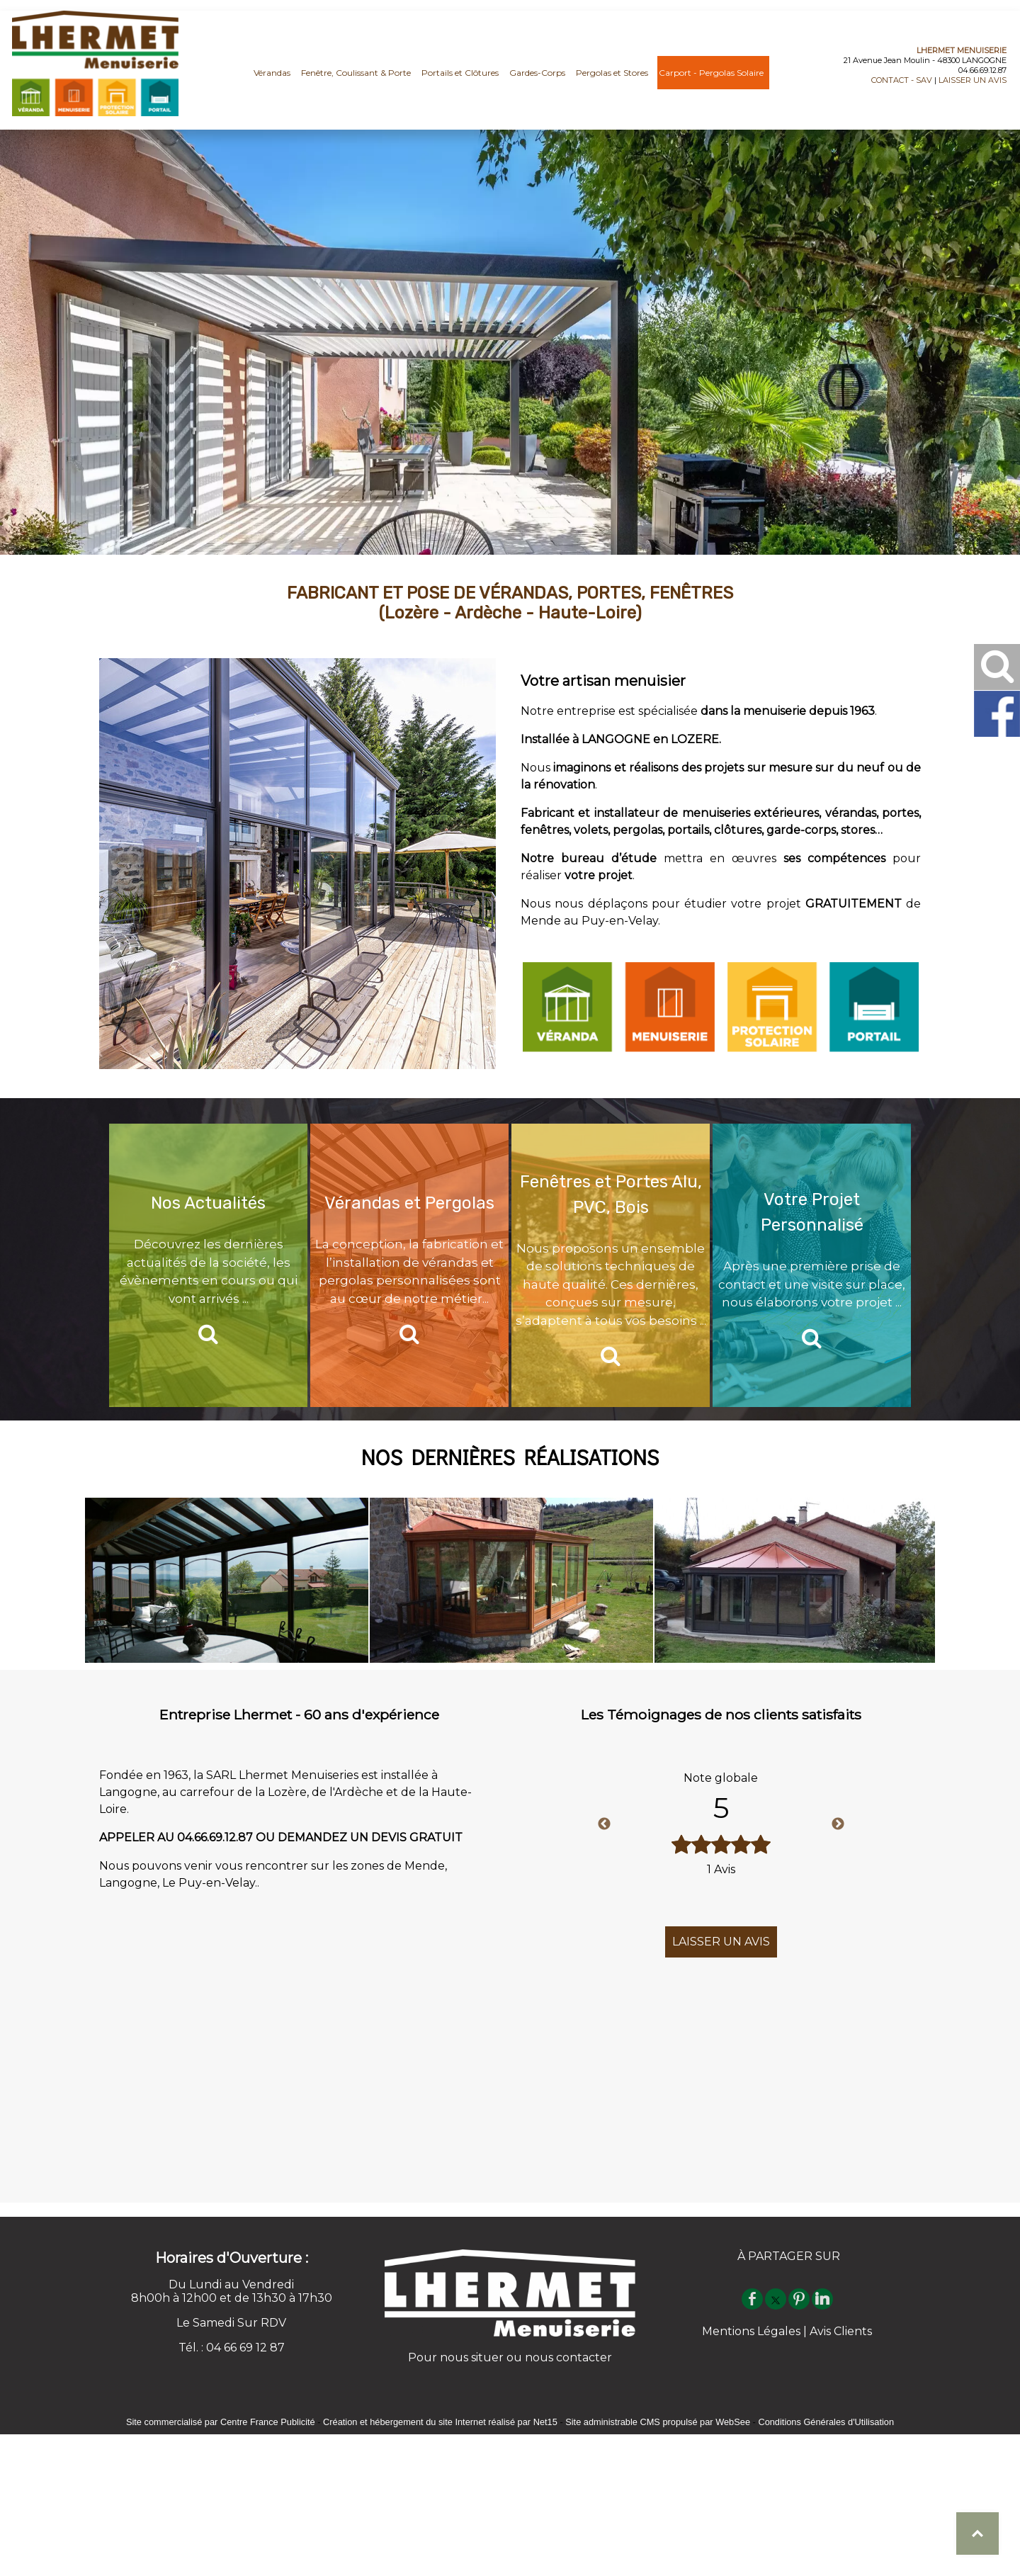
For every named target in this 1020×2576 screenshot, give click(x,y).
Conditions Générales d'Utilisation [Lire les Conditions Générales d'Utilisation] (826, 2422)
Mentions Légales (751, 2331)
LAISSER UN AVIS (973, 80)
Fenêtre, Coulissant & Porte (356, 79)
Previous (604, 1824)
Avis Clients (841, 2331)
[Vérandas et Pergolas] (409, 1265)
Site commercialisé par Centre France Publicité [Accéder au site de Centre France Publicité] (220, 2422)
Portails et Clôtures (460, 79)
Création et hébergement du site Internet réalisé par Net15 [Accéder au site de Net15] (440, 2422)
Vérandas (272, 79)
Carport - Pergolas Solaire (711, 79)
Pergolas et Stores (612, 79)
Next (838, 1824)
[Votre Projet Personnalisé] (812, 1265)
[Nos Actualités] (208, 1265)
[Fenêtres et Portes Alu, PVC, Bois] (610, 1265)
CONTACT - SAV (901, 80)
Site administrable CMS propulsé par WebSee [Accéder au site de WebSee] (657, 2422)
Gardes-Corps (537, 79)
